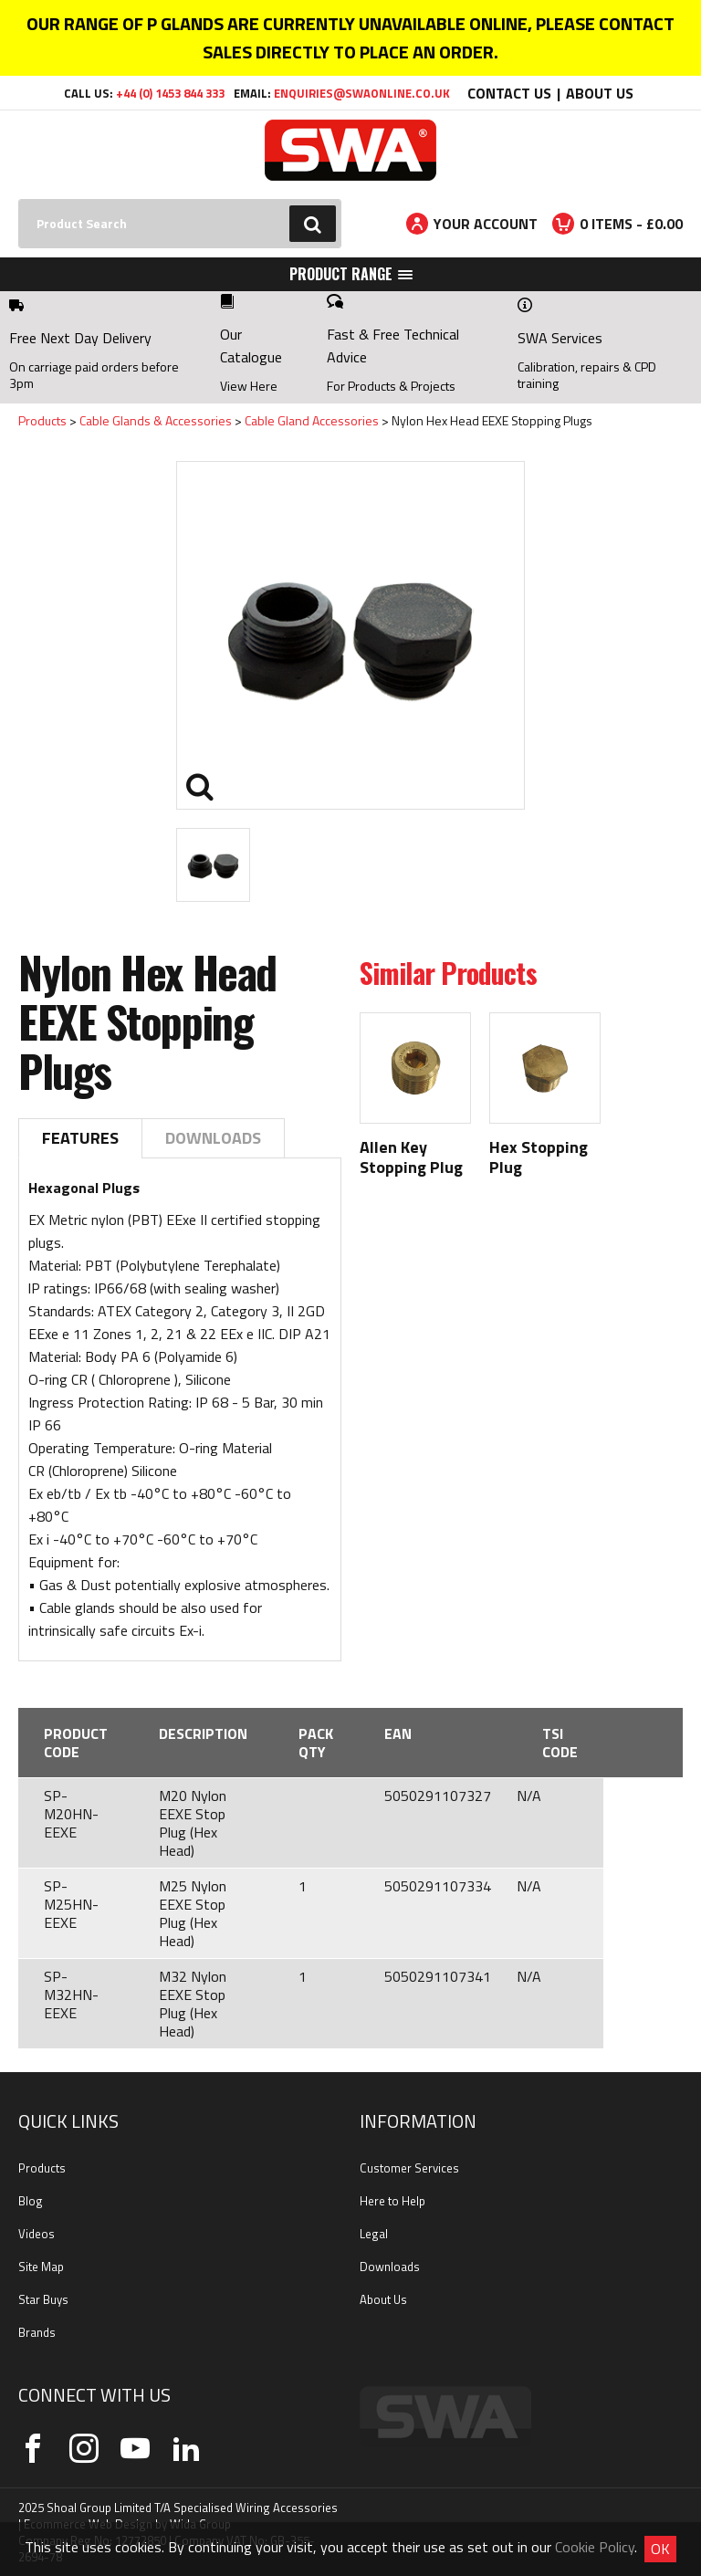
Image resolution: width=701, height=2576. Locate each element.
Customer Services (409, 2168)
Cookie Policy (594, 2547)
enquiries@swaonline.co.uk (362, 93)
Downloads (213, 1138)
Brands (37, 2332)
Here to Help (392, 2201)
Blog (30, 2201)
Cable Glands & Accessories (155, 420)
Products (42, 420)
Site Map (41, 2266)
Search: (18, 199)
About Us (599, 93)
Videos (36, 2234)
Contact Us (509, 93)
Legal (374, 2234)
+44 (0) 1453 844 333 (170, 93)
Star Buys (43, 2299)
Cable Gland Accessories (312, 420)
